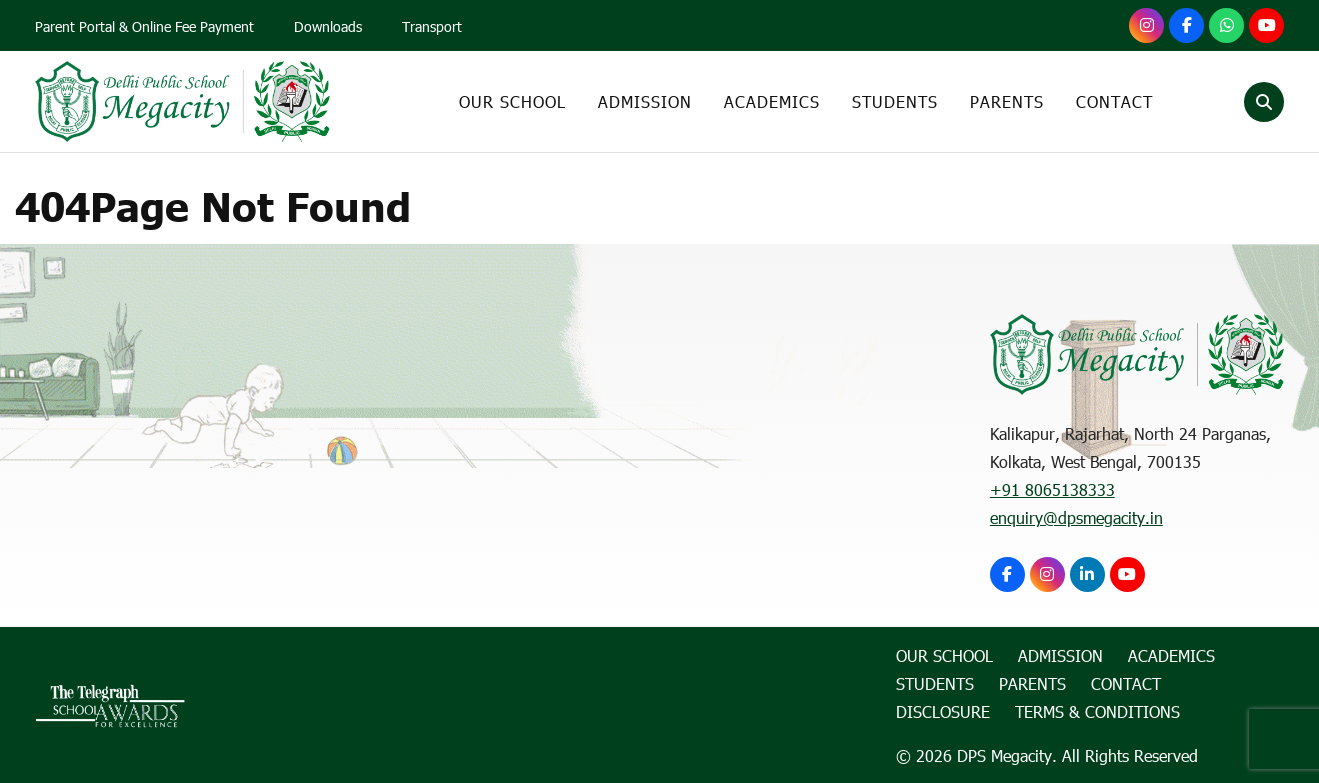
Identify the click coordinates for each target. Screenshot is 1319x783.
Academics (772, 101)
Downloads (328, 26)
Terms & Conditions (1097, 711)
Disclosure (943, 711)
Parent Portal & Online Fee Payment (144, 26)
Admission (645, 101)
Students (895, 101)
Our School (512, 101)
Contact (1114, 101)
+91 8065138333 (1052, 489)
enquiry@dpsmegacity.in (1076, 517)
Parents (1007, 101)
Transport (432, 26)
